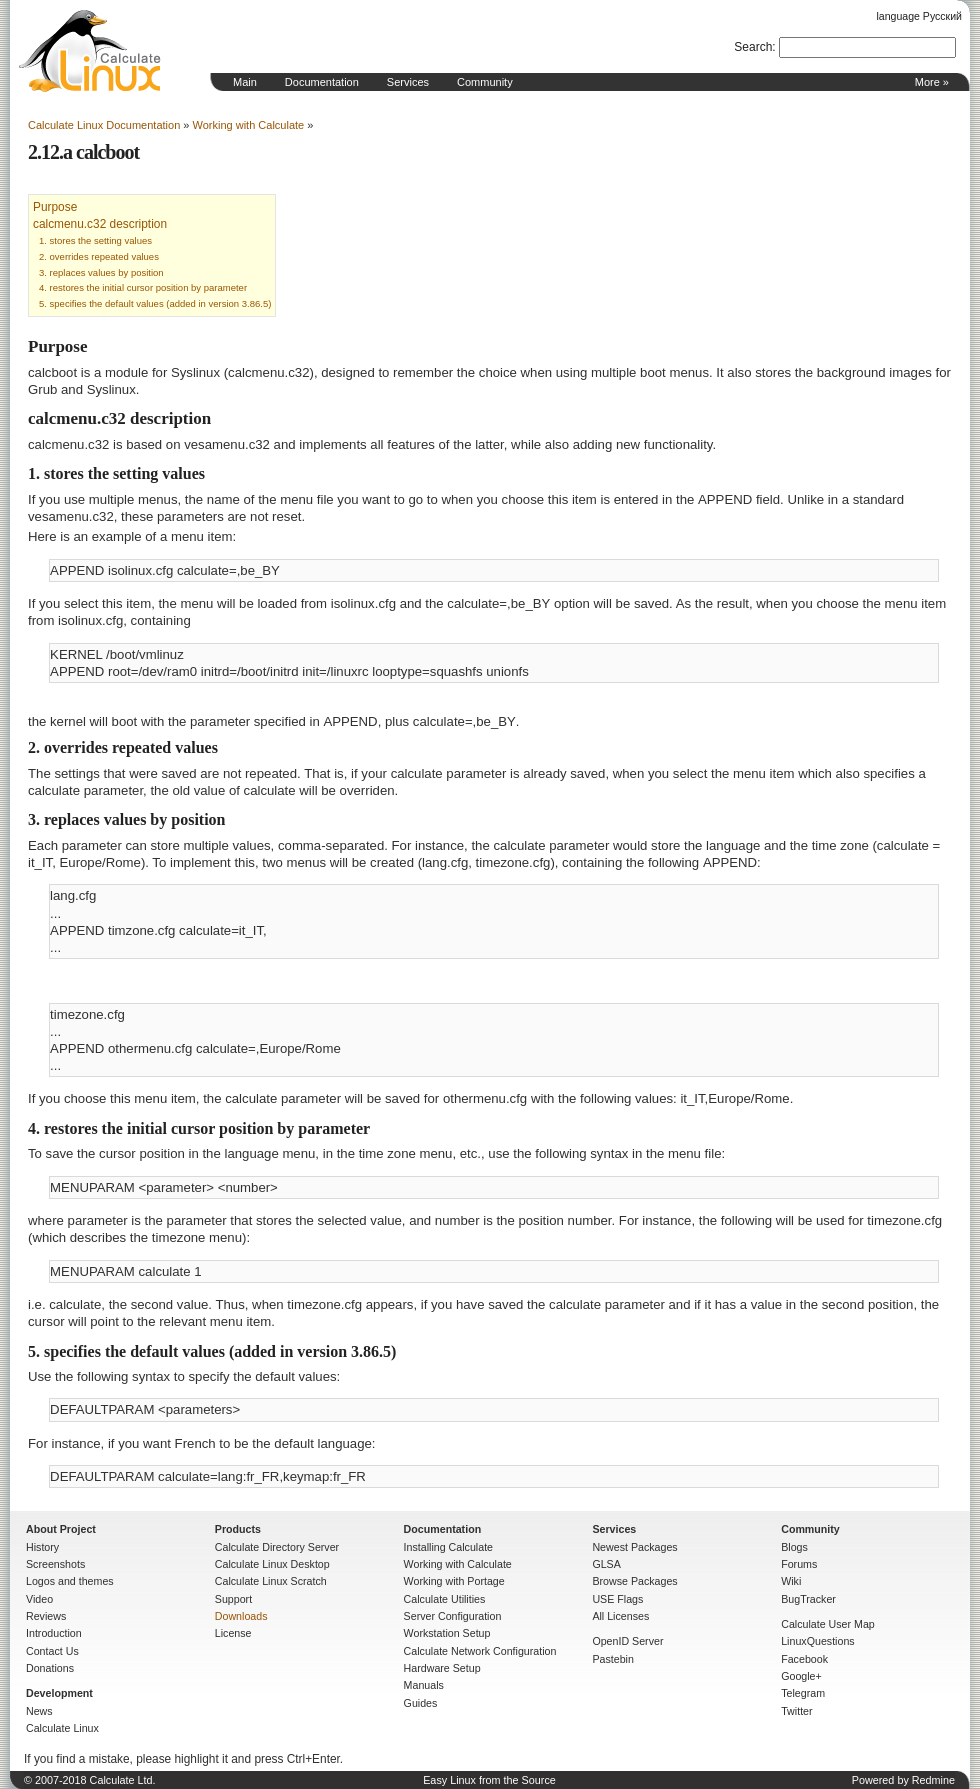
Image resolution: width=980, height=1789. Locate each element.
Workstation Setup (447, 1633)
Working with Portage (454, 1581)
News (39, 1711)
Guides (421, 1703)
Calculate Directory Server (277, 1547)
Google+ (801, 1676)
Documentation (322, 82)
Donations (50, 1668)
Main (245, 82)
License (233, 1633)
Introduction (54, 1633)
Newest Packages (634, 1547)
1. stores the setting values (95, 240)
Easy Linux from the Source (489, 1780)
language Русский (919, 16)
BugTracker (808, 1599)
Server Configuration (453, 1616)
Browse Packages (634, 1581)
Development (59, 1693)
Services (408, 82)
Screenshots (55, 1564)
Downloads (241, 1616)
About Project (61, 1529)
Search (753, 47)
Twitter (796, 1711)
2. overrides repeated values (99, 256)
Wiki (791, 1581)
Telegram (803, 1693)
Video (39, 1599)
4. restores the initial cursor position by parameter (143, 287)
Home (90, 51)
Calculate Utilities (445, 1599)
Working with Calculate (249, 125)
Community (485, 82)
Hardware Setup (442, 1668)
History (42, 1547)
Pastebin (612, 1659)
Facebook (804, 1659)
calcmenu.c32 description (100, 224)
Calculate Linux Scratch (271, 1581)
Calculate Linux (62, 1728)
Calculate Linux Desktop (272, 1564)
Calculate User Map (828, 1624)
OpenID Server (627, 1641)
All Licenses (620, 1616)
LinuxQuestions (817, 1641)
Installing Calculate (448, 1547)
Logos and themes (70, 1581)
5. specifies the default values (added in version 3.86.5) (155, 303)
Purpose (55, 207)
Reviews (46, 1616)
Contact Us (52, 1651)
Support (233, 1599)
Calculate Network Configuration (480, 1651)
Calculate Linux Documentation (104, 125)
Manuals (424, 1685)
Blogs (794, 1547)
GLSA (606, 1564)
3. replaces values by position (101, 272)
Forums (799, 1564)
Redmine (933, 1780)
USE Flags (617, 1599)
